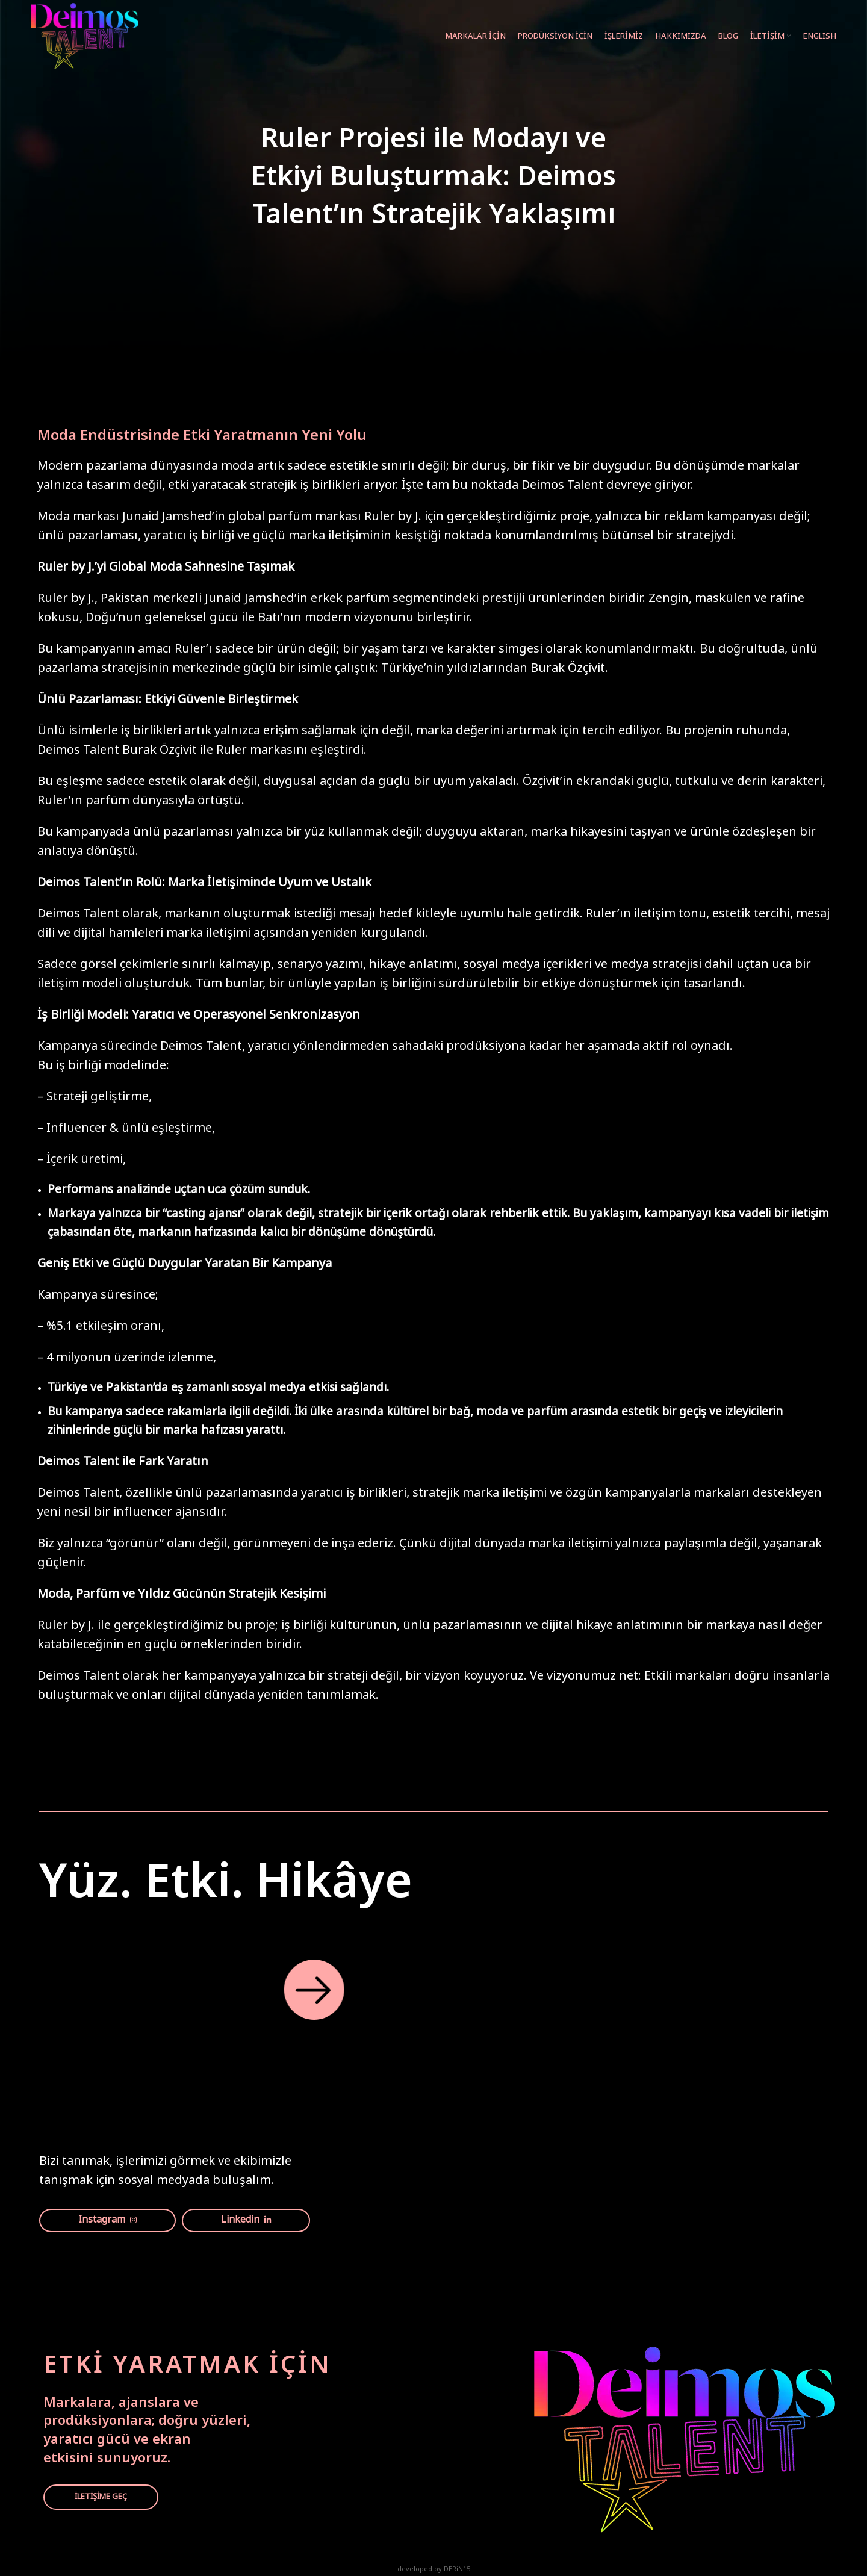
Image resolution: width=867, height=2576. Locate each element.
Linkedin (246, 2220)
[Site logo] (84, 36)
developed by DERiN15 (433, 2569)
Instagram (107, 2220)
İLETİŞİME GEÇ (101, 2497)
